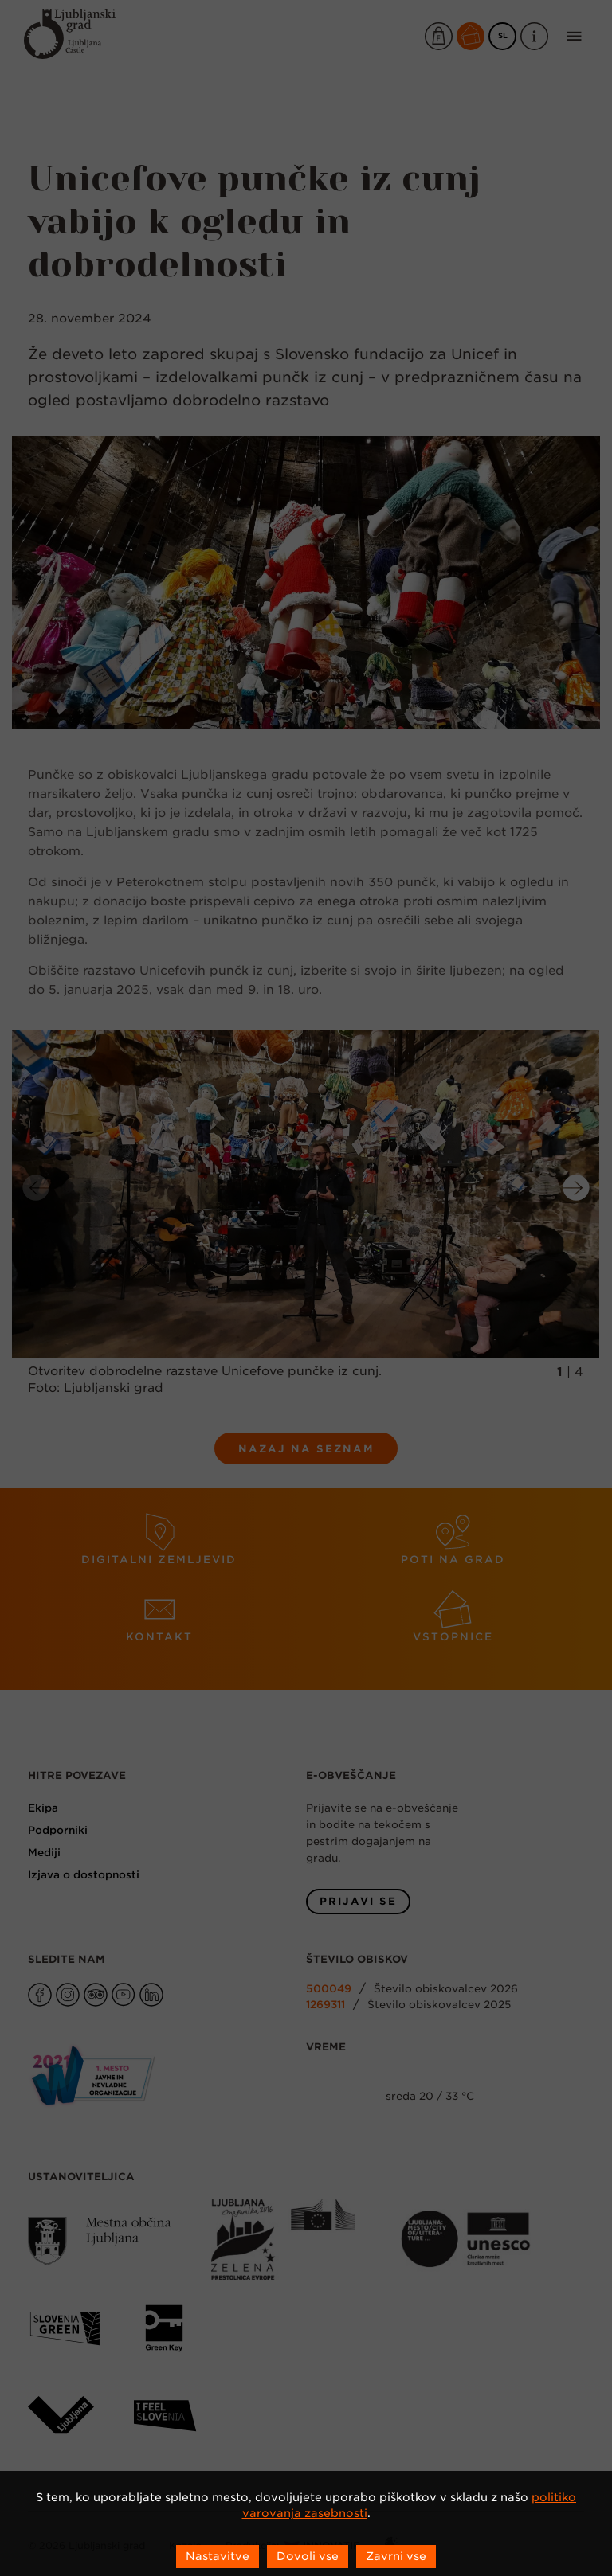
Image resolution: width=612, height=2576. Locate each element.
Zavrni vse (396, 2556)
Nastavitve (217, 2556)
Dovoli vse (308, 2556)
